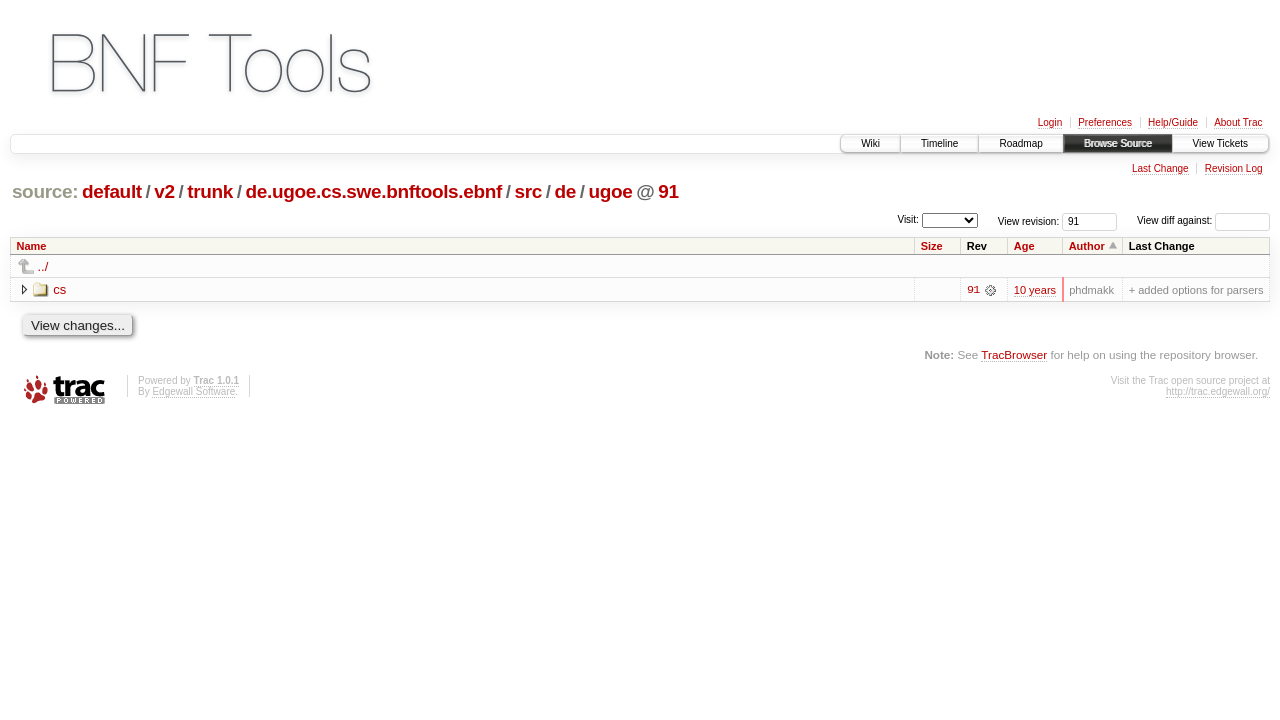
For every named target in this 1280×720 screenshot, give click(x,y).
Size (932, 246)
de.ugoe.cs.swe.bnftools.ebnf (374, 191)
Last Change (1160, 168)
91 (668, 191)
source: (45, 191)
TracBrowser (1014, 354)
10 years (1035, 290)
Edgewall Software (193, 391)
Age (1024, 246)
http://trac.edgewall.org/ (1218, 391)
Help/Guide (1173, 122)
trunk (210, 191)
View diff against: (1203, 220)
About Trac (1238, 122)
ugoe (611, 191)
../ (43, 266)
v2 (164, 191)
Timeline (939, 143)
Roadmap (1020, 143)
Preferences (1105, 122)
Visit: (908, 219)
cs (59, 289)
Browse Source (1118, 143)
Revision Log (1234, 168)
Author (1087, 246)
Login (1050, 122)
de (566, 191)
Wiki (870, 143)
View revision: (1029, 220)
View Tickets (1220, 143)
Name (32, 246)
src (529, 191)
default (112, 191)
